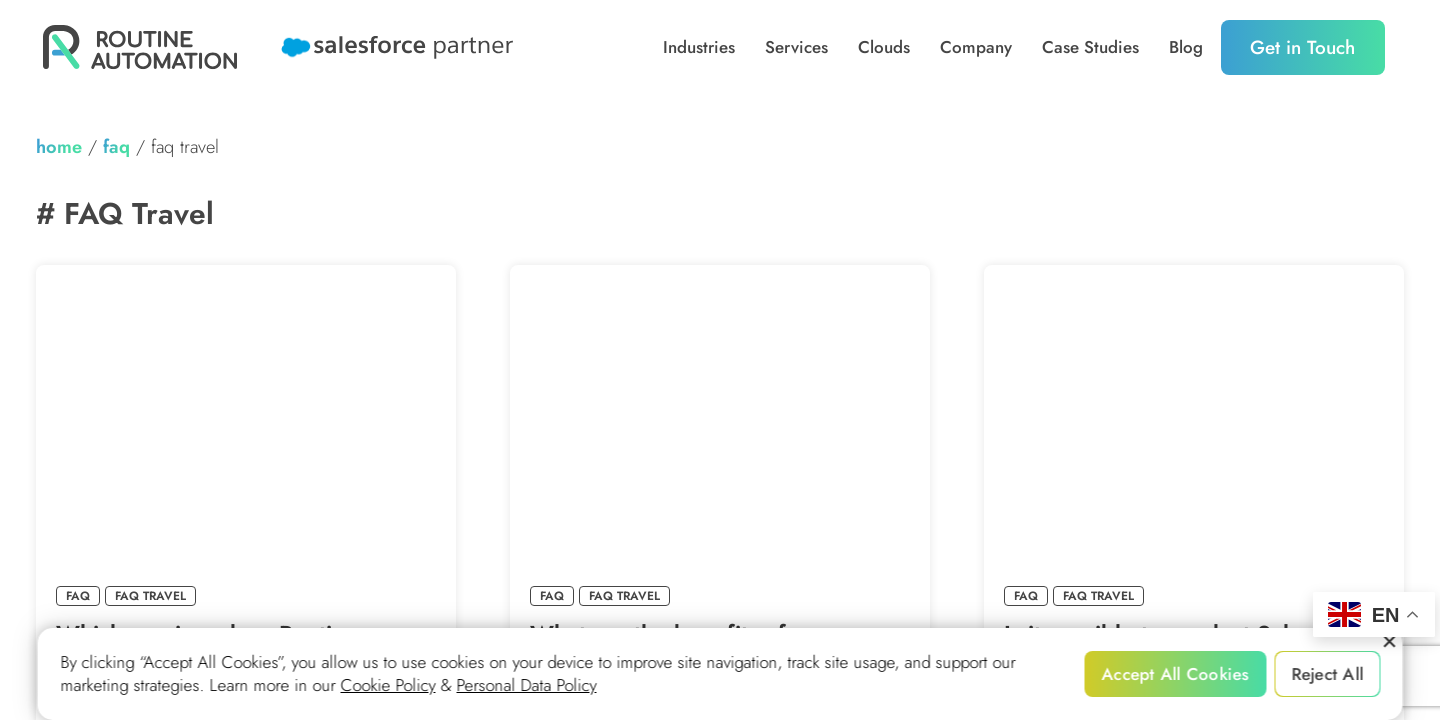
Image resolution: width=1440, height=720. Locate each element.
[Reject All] (1389, 642)
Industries (699, 47)
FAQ (116, 146)
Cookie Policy (388, 685)
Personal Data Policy (527, 685)
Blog (1186, 47)
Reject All (1327, 674)
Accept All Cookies (1176, 674)
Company (976, 47)
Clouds (884, 47)
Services (796, 47)
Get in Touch (1302, 47)
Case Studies (1090, 47)
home (59, 146)
